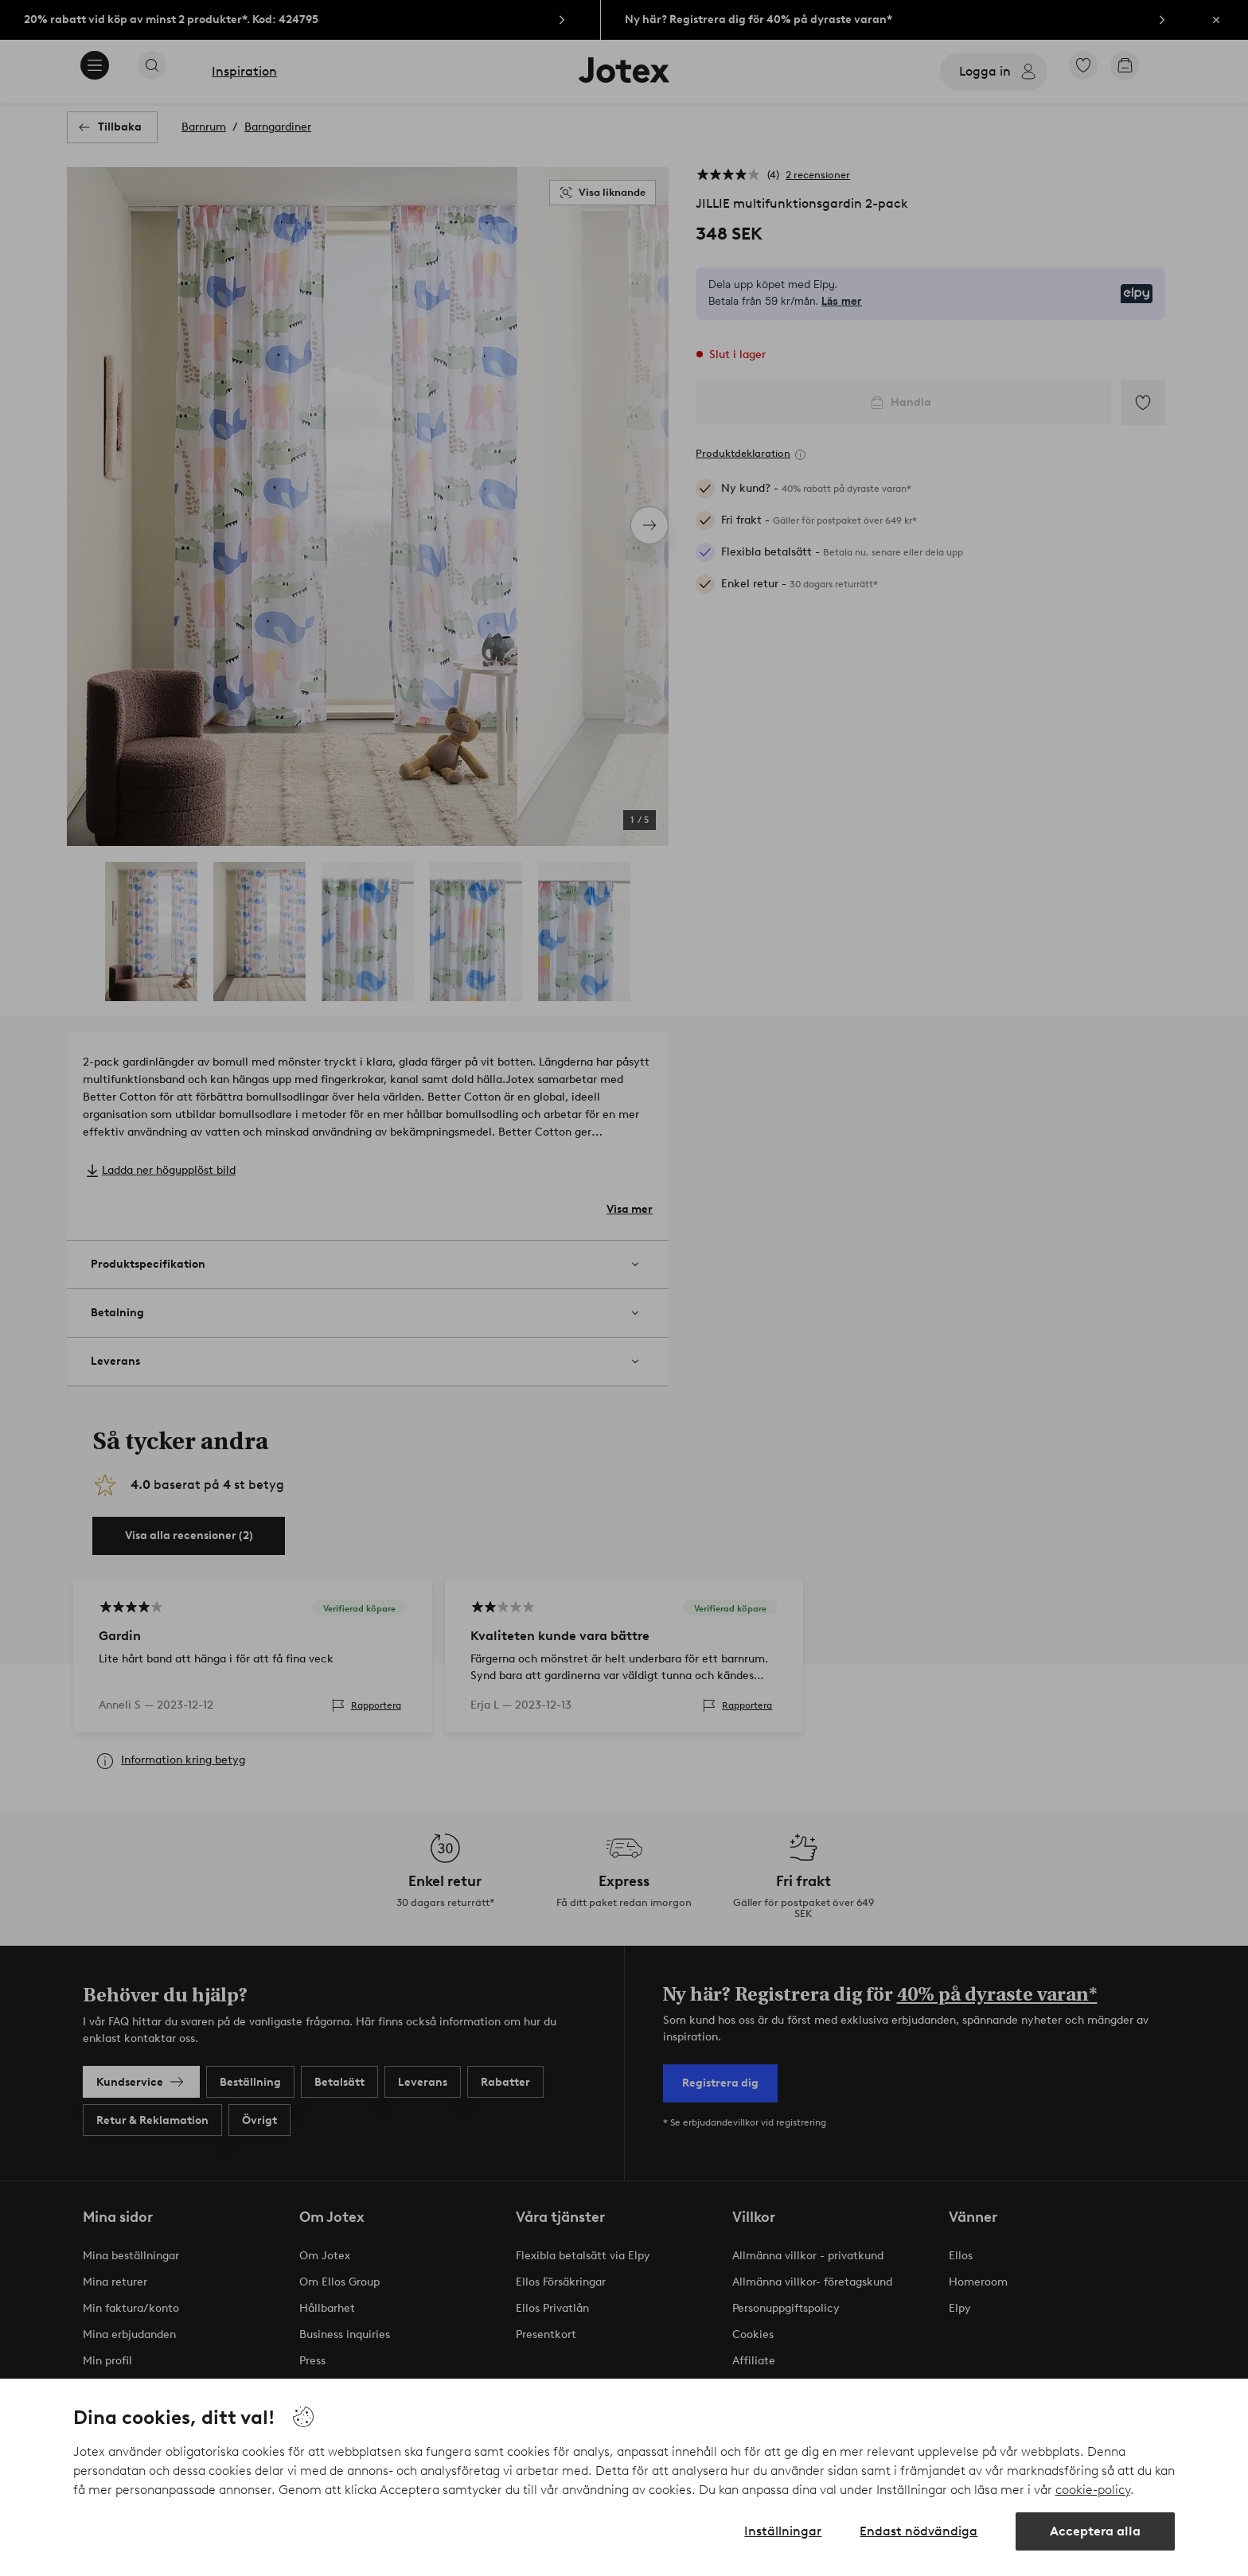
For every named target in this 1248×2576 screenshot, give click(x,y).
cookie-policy (1092, 2489)
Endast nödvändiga (918, 2531)
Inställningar (782, 2531)
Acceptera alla (1095, 2531)
